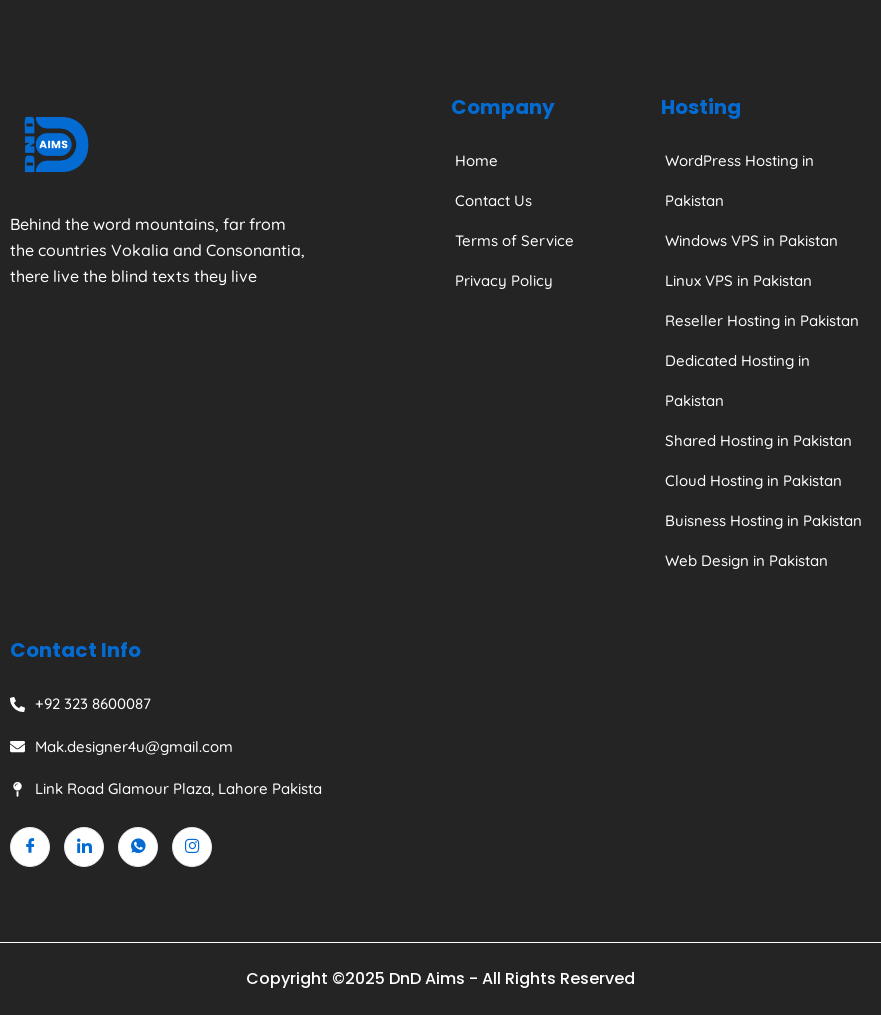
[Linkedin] (84, 847)
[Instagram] (192, 847)
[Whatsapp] (138, 847)
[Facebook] (30, 847)
